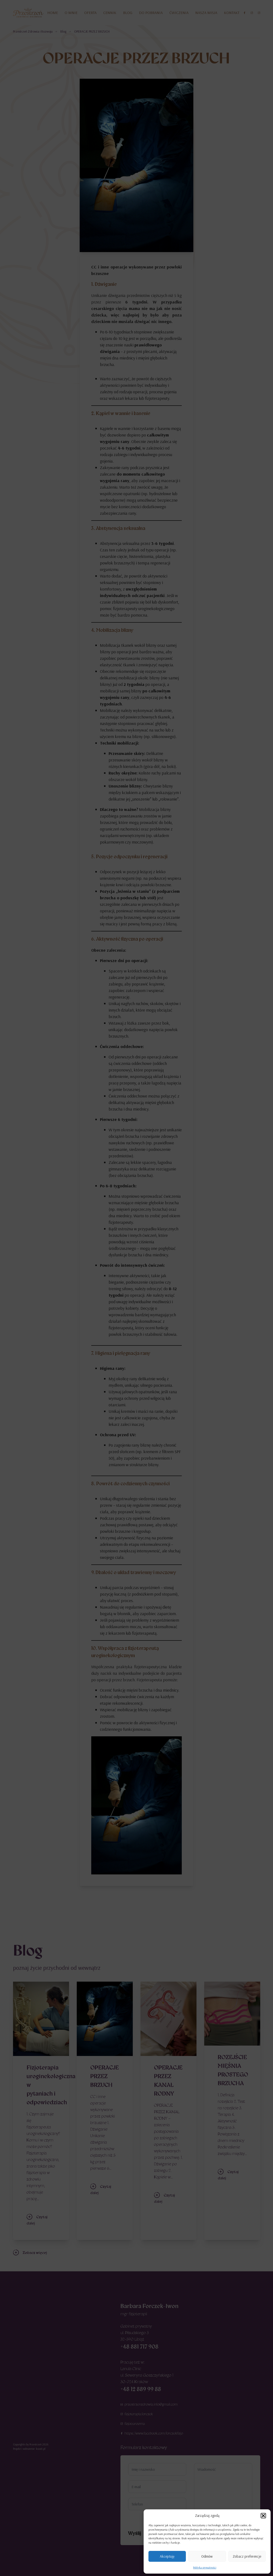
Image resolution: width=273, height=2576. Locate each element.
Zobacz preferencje (247, 2556)
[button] (263, 2515)
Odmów (207, 2556)
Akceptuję (167, 2556)
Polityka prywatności (204, 2567)
